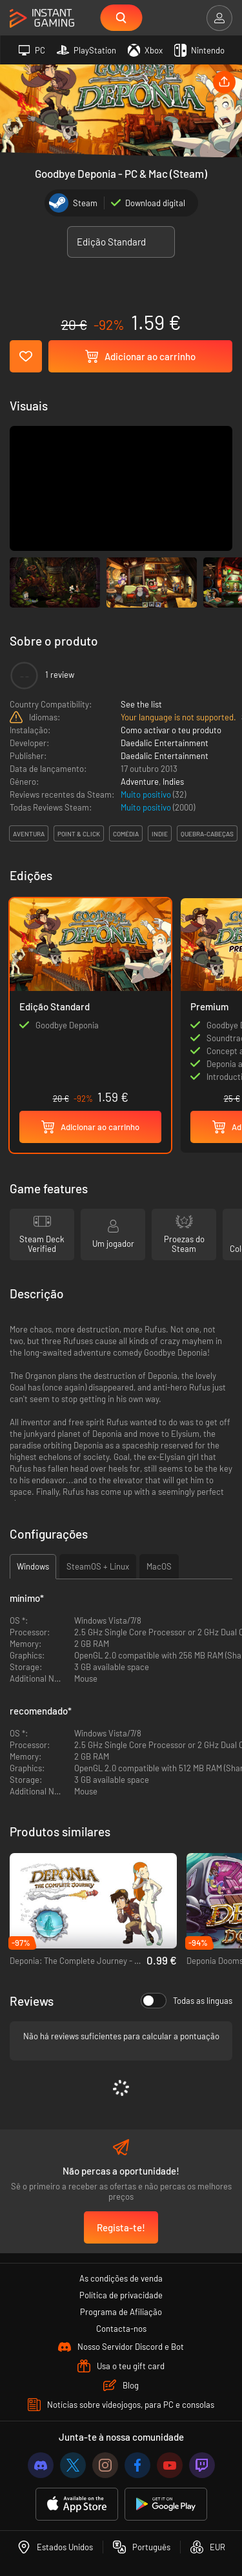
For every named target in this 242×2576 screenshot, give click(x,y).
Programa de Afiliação (121, 2312)
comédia (126, 834)
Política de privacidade (121, 2295)
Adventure (140, 781)
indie (160, 834)
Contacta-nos (121, 2328)
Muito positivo (147, 794)
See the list (141, 704)
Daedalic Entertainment (164, 743)
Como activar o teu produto (171, 730)
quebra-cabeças (207, 834)
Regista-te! (121, 2227)
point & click (78, 834)
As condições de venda (121, 2278)
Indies (173, 781)
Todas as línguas (186, 2000)
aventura (29, 834)
